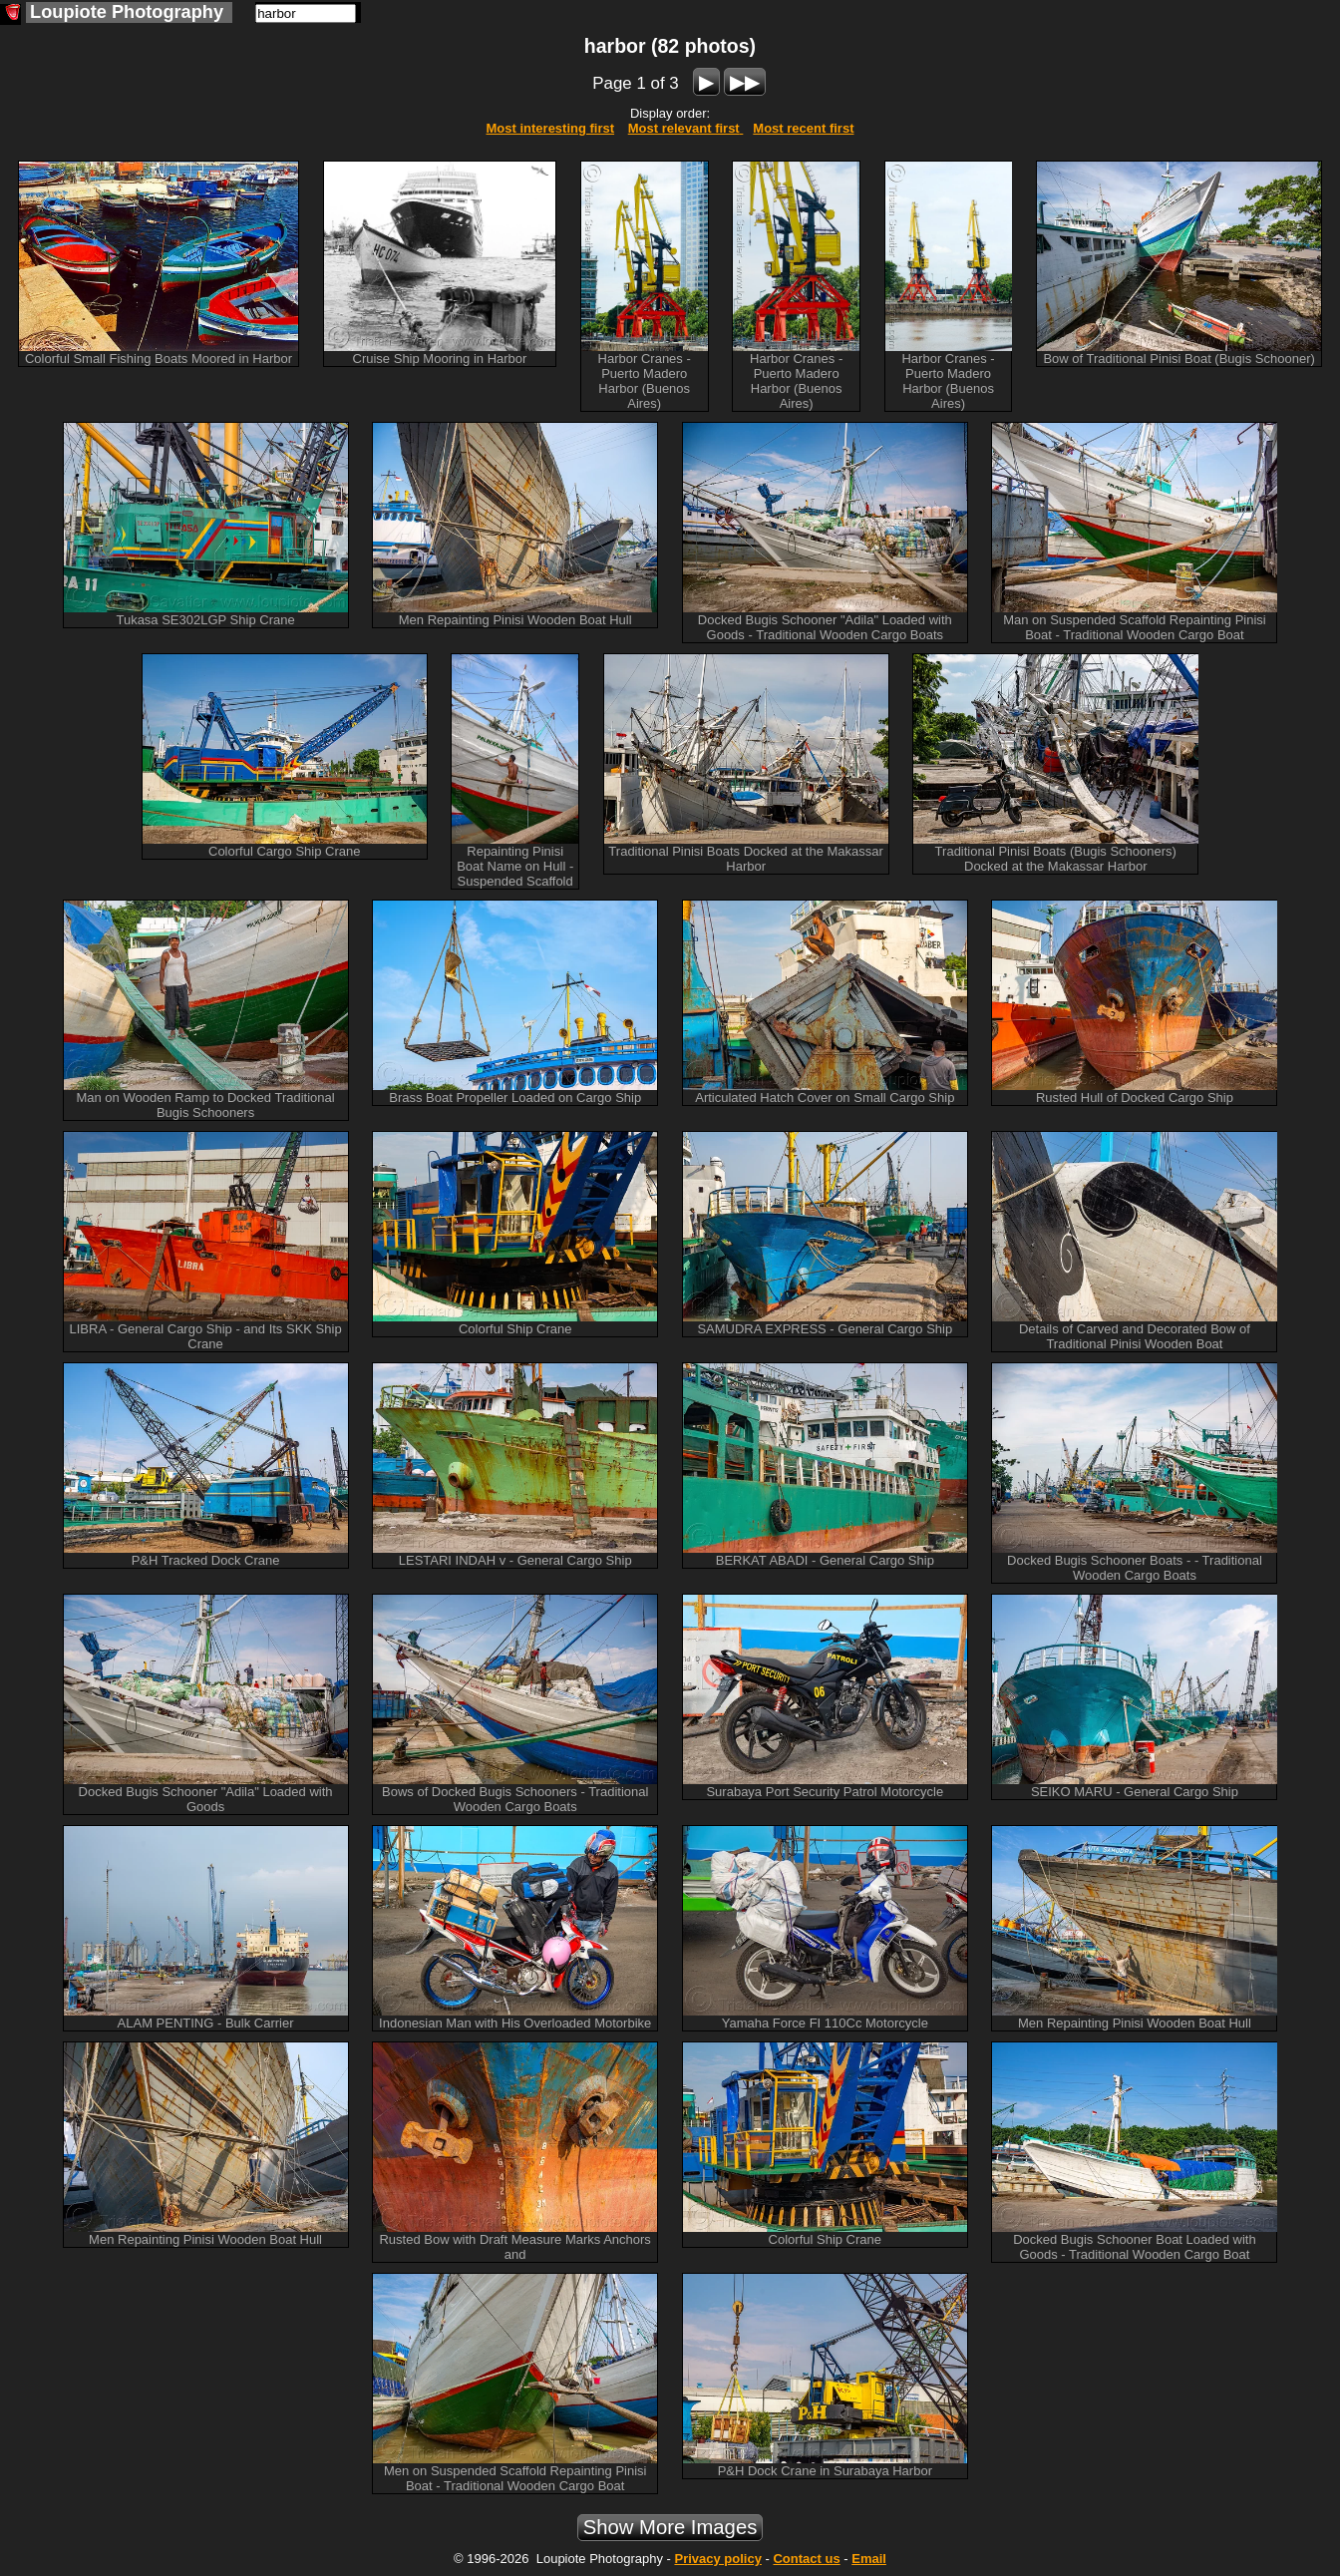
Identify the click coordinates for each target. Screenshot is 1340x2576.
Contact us (806, 2558)
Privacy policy (717, 2558)
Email (868, 2558)
